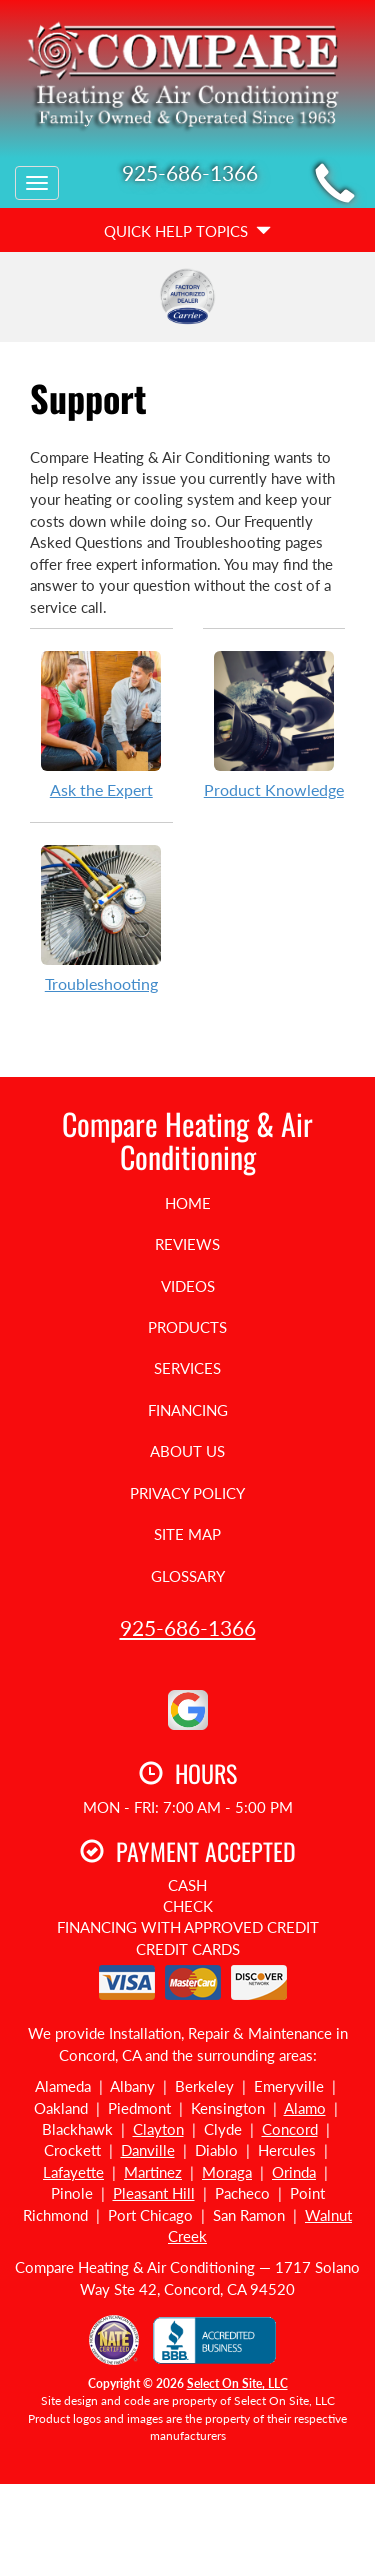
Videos (188, 1286)
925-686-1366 (188, 1627)
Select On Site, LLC (237, 2383)
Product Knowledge (274, 724)
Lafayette (73, 2172)
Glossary (188, 1576)
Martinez (153, 2172)
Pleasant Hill (154, 2193)
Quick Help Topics (187, 231)
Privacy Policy (187, 1493)
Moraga (227, 2172)
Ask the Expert (101, 724)
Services (187, 1368)
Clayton (158, 2129)
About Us (187, 1451)
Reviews (187, 1244)
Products (187, 1327)
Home (188, 1203)
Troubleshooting (101, 918)
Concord (290, 2129)
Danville (148, 2150)
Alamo (305, 2108)
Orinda (294, 2172)
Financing (188, 1410)
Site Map (187, 1534)
